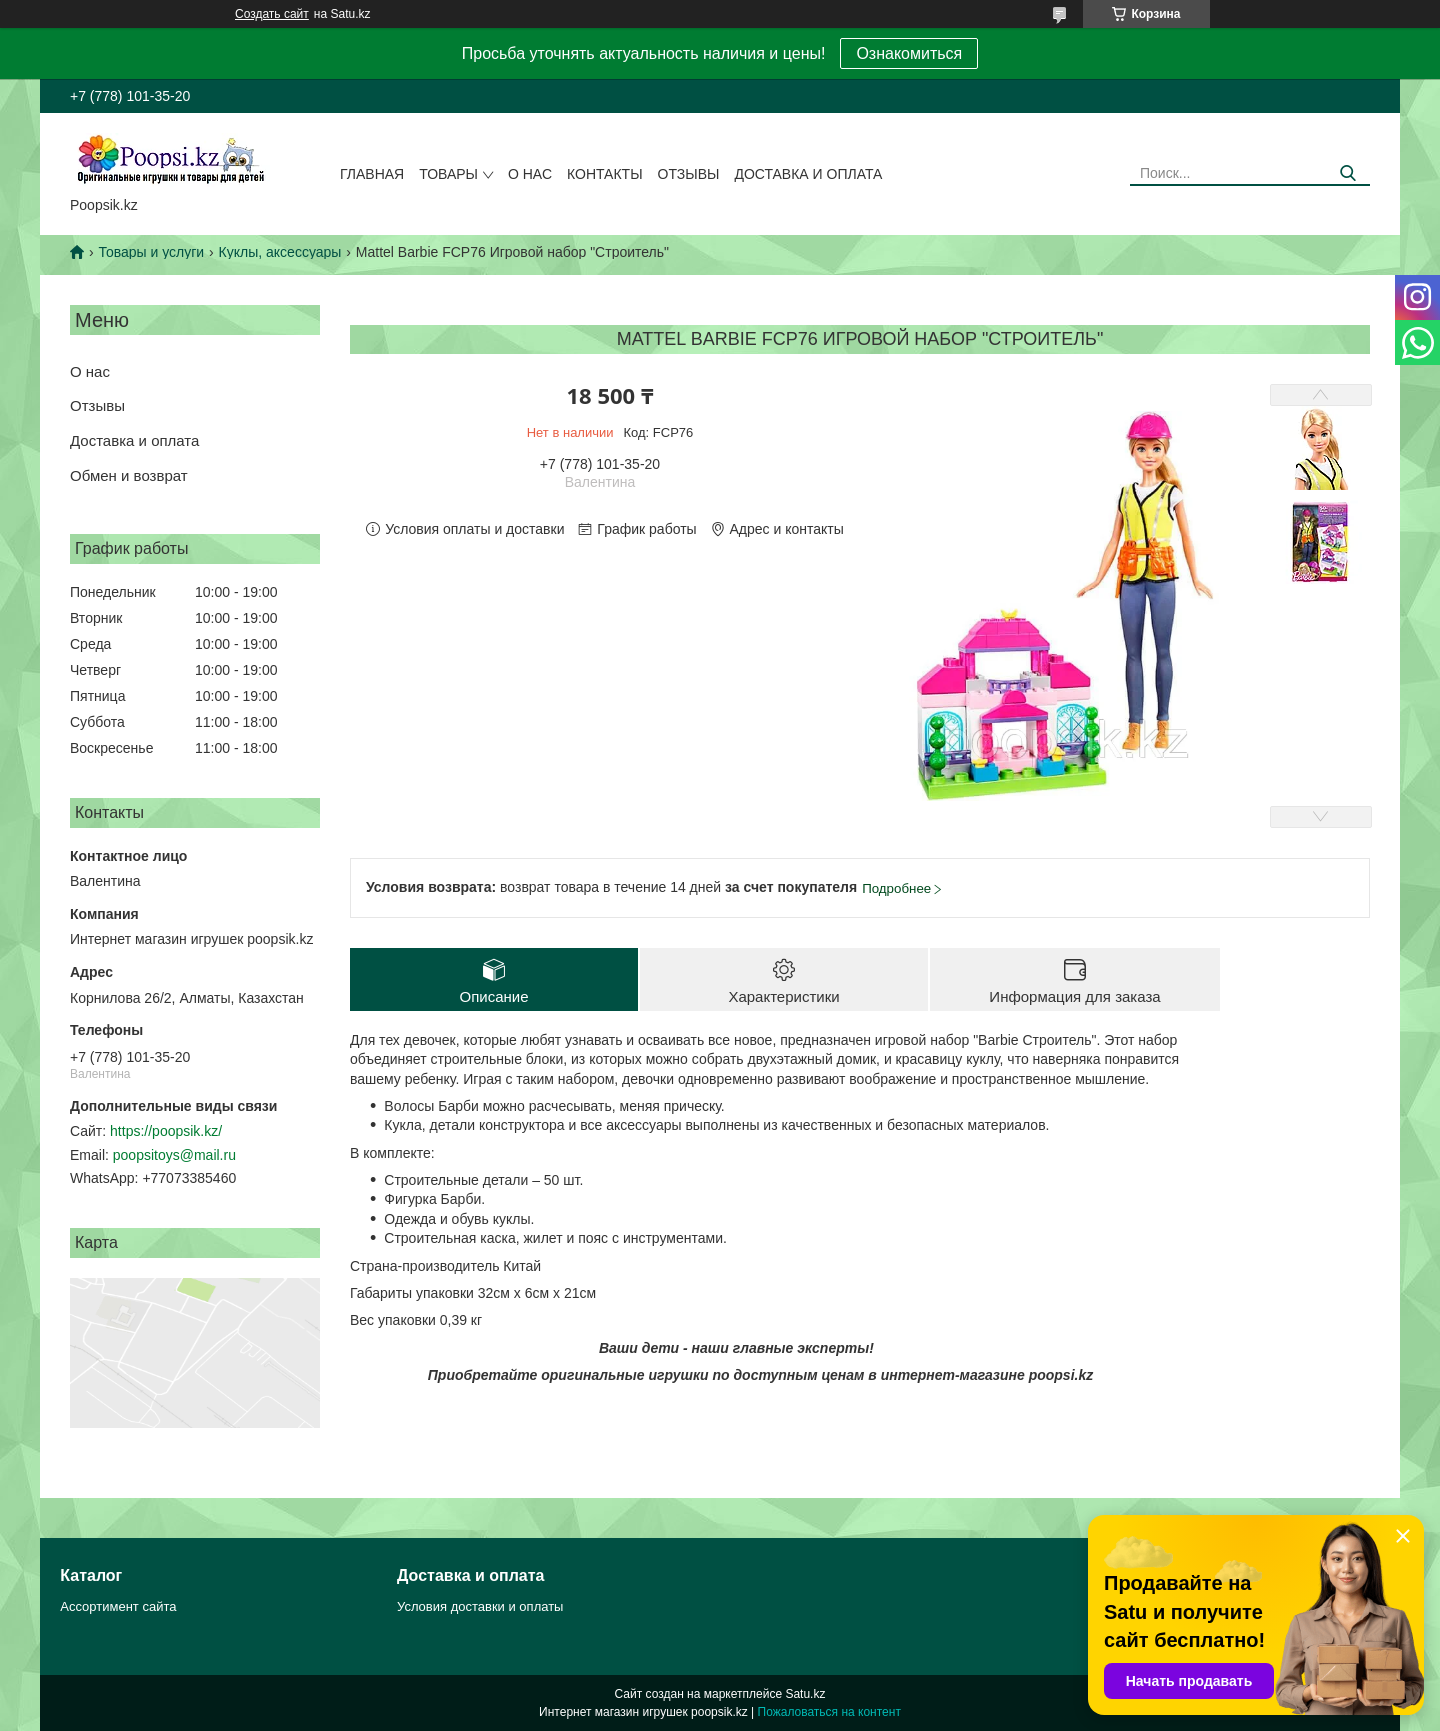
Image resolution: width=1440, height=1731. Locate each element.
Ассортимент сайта (118, 1606)
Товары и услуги (151, 252)
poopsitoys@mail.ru (174, 1155)
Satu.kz (805, 1694)
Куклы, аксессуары (280, 252)
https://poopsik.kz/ (166, 1131)
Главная (372, 174)
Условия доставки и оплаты (480, 1606)
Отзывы (689, 174)
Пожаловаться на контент (829, 1712)
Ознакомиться (909, 53)
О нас (530, 174)
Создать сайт (272, 14)
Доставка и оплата (808, 174)
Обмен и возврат (129, 475)
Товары (448, 174)
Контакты (605, 174)
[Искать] (1347, 173)
